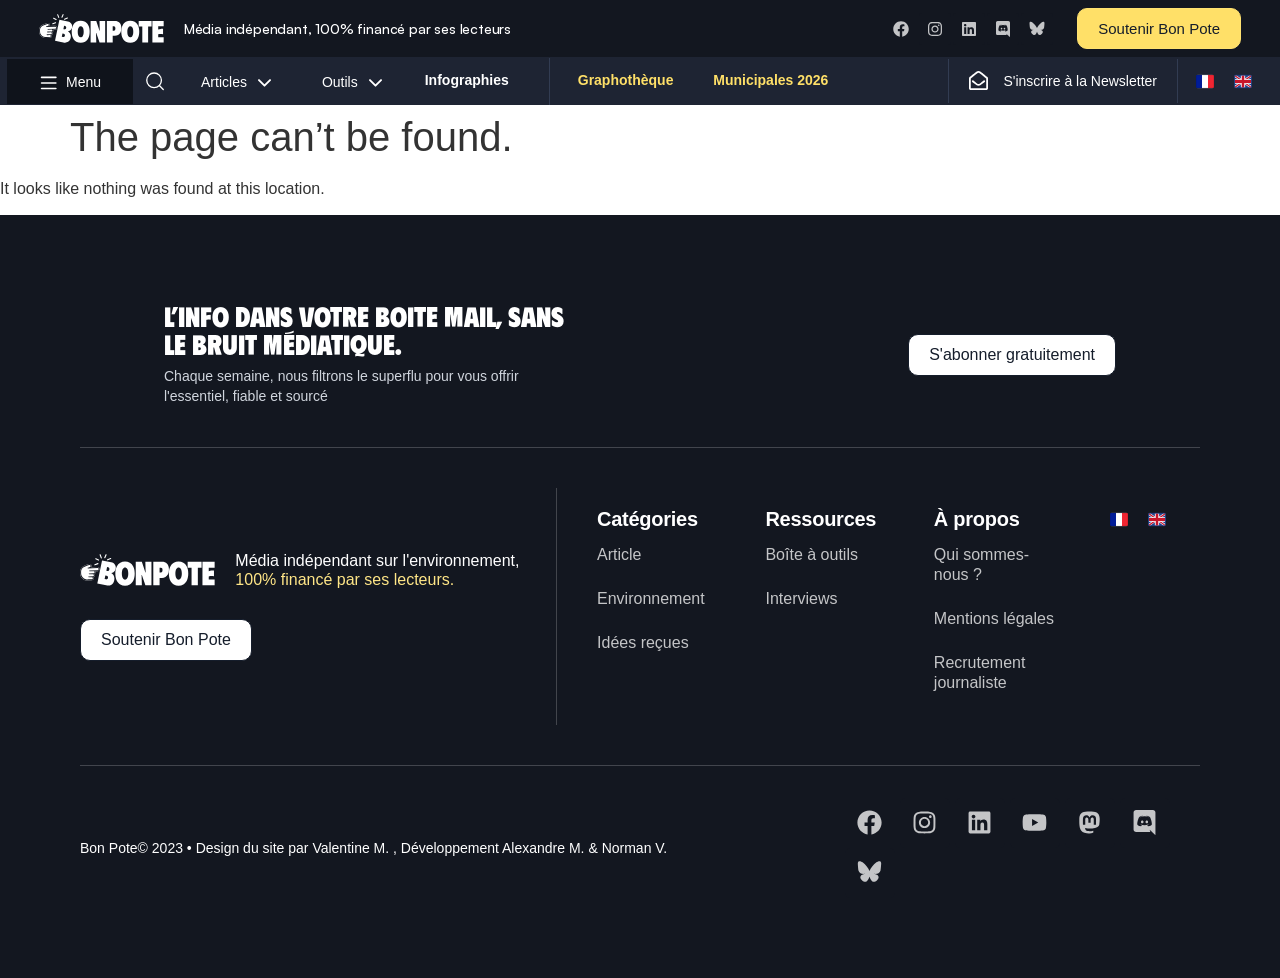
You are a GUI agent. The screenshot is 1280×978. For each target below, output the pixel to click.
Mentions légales (994, 618)
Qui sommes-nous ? (981, 564)
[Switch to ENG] (1243, 80)
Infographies (467, 80)
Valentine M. (350, 848)
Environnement (651, 598)
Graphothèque (626, 80)
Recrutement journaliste (980, 672)
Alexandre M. (543, 848)
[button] (155, 81)
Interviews (801, 598)
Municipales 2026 (770, 80)
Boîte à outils (811, 554)
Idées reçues (643, 642)
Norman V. (635, 848)
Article (619, 554)
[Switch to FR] (1205, 80)
